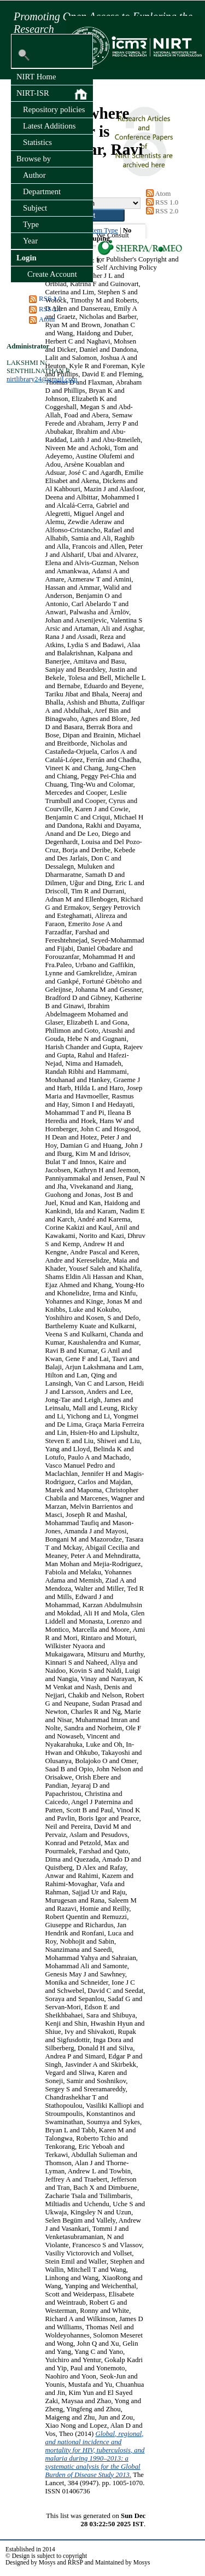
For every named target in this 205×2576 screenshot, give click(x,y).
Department (42, 191)
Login (26, 257)
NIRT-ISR (51, 94)
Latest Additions (49, 125)
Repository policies (54, 109)
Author (34, 175)
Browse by (33, 158)
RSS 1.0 (50, 299)
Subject (35, 207)
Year (30, 240)
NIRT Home (36, 76)
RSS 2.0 (50, 309)
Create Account (52, 274)
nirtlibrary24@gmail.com (42, 379)
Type (31, 224)
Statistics (37, 142)
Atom (47, 319)
